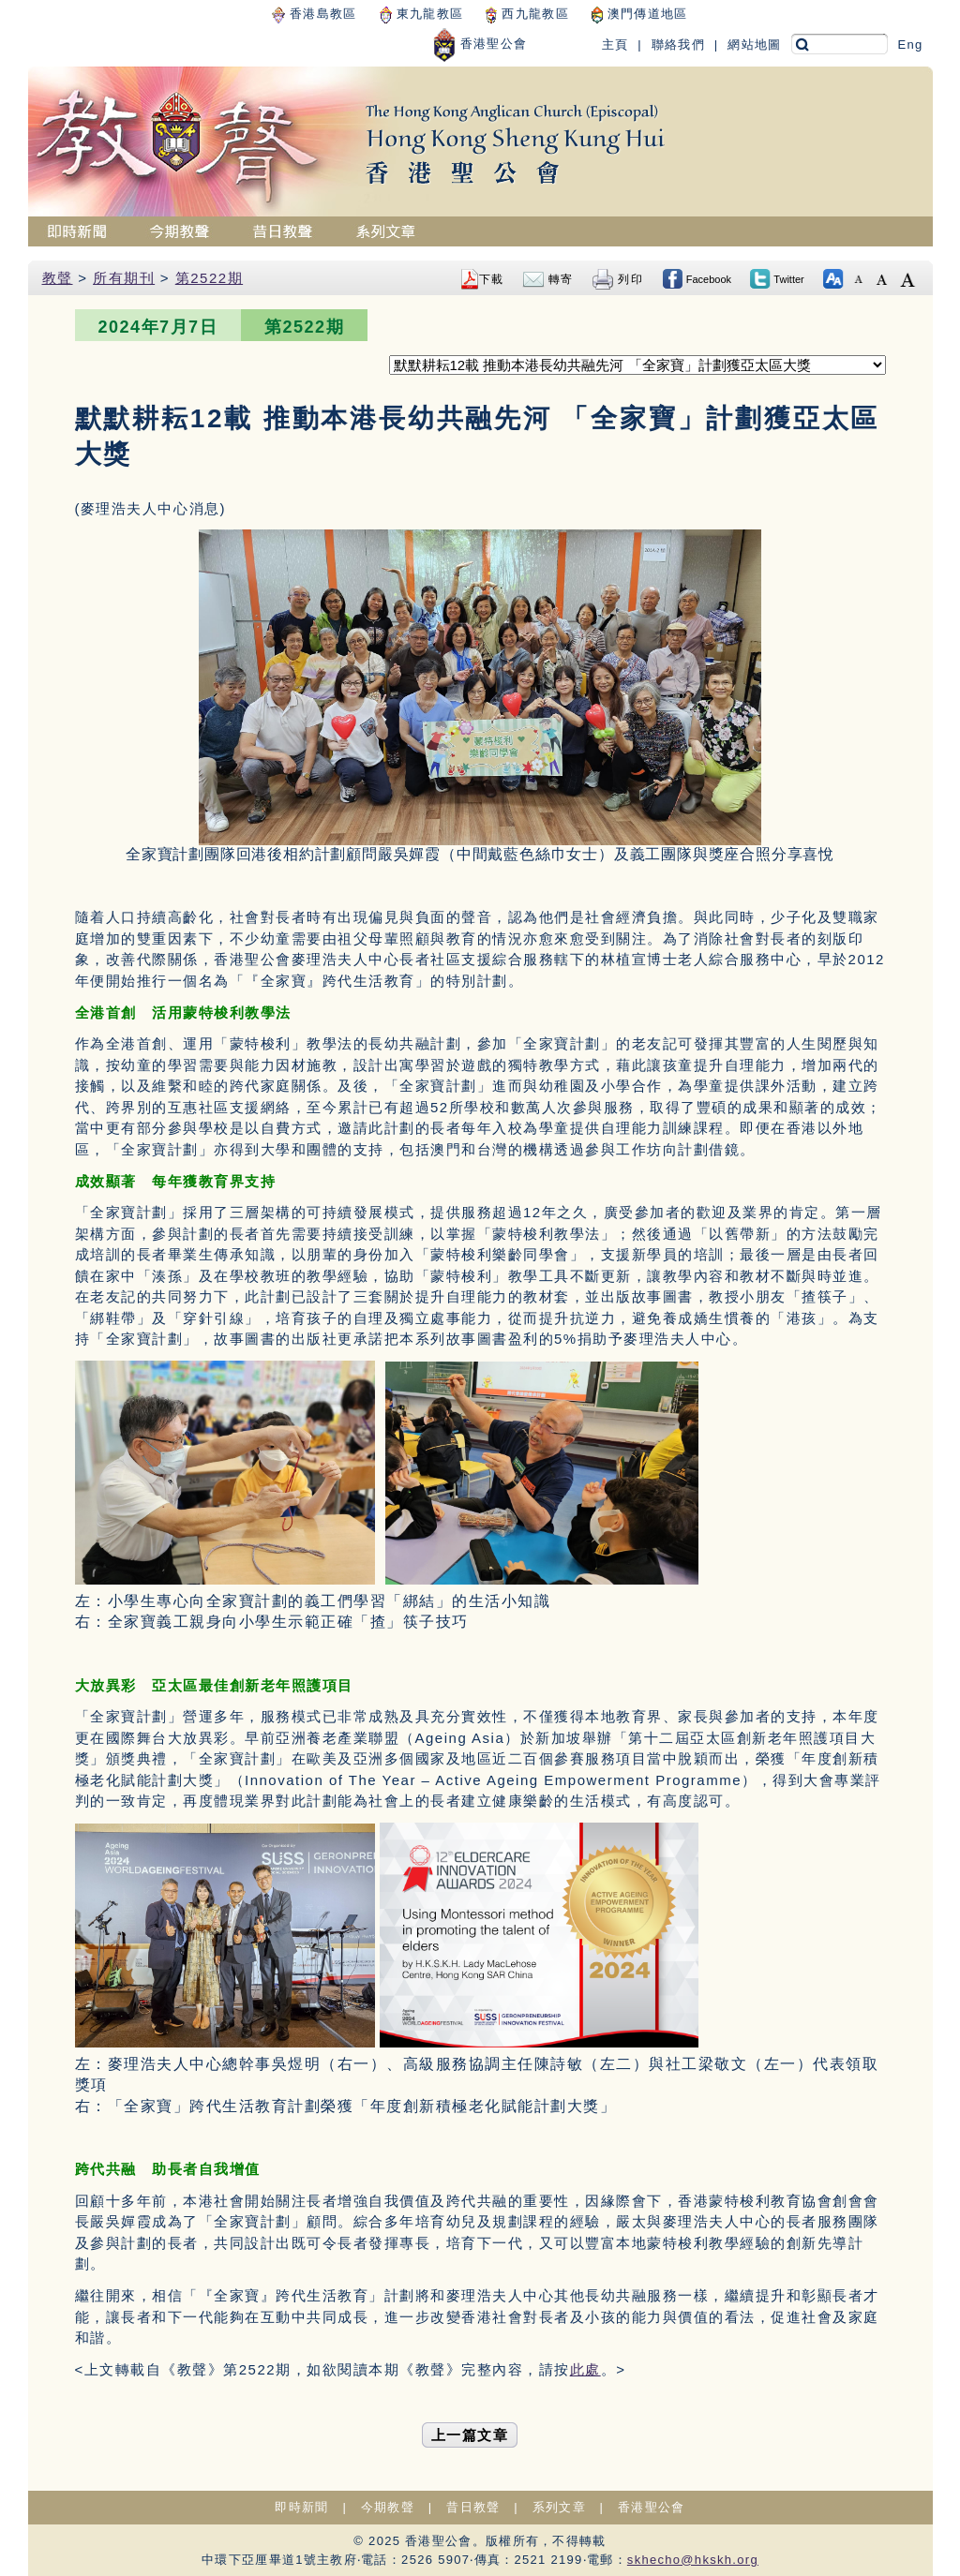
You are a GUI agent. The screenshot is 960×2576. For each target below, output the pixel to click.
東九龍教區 (421, 14)
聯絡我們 (678, 44)
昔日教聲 (473, 2507)
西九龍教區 (527, 14)
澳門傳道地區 (640, 14)
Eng (909, 44)
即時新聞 (301, 2507)
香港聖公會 (480, 44)
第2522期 (209, 278)
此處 (585, 2369)
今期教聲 (387, 2507)
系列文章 (559, 2507)
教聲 (57, 278)
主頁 (615, 44)
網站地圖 (754, 44)
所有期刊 (124, 278)
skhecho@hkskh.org (692, 2560)
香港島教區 (314, 14)
